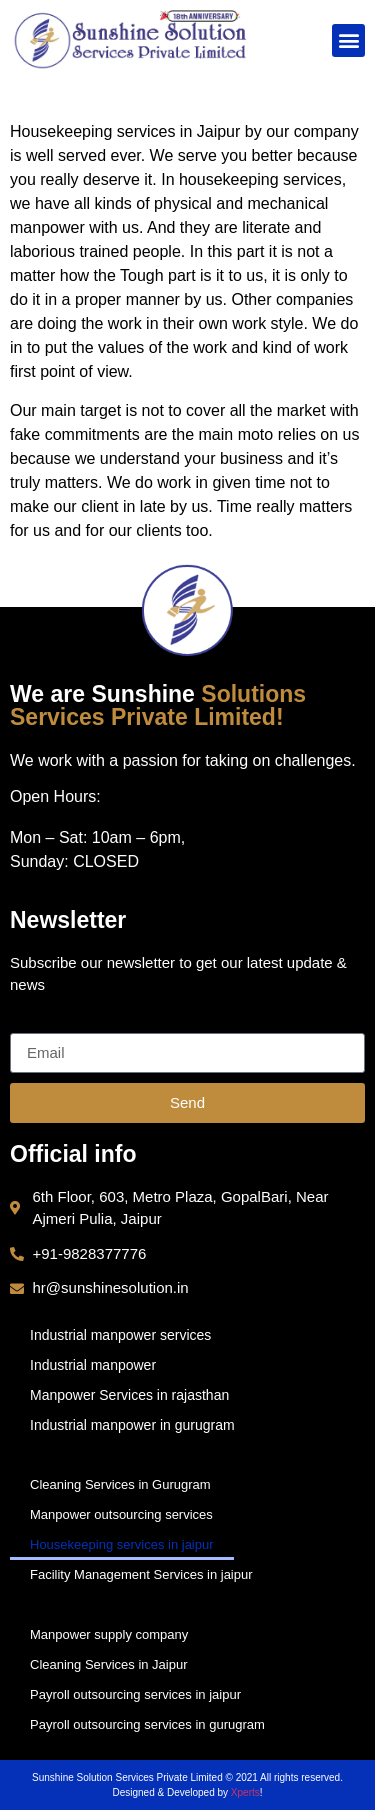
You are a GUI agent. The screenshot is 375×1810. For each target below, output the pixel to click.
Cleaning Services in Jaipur (109, 1664)
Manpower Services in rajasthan (129, 1395)
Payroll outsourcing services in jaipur (135, 1694)
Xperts (245, 1792)
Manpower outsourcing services (121, 1514)
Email (30, 1025)
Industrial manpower (93, 1365)
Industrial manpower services (120, 1335)
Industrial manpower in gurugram (132, 1425)
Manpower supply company (109, 1634)
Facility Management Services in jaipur (141, 1574)
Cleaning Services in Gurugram (120, 1484)
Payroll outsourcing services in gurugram (147, 1724)
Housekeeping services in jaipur (122, 1544)
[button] (348, 40)
